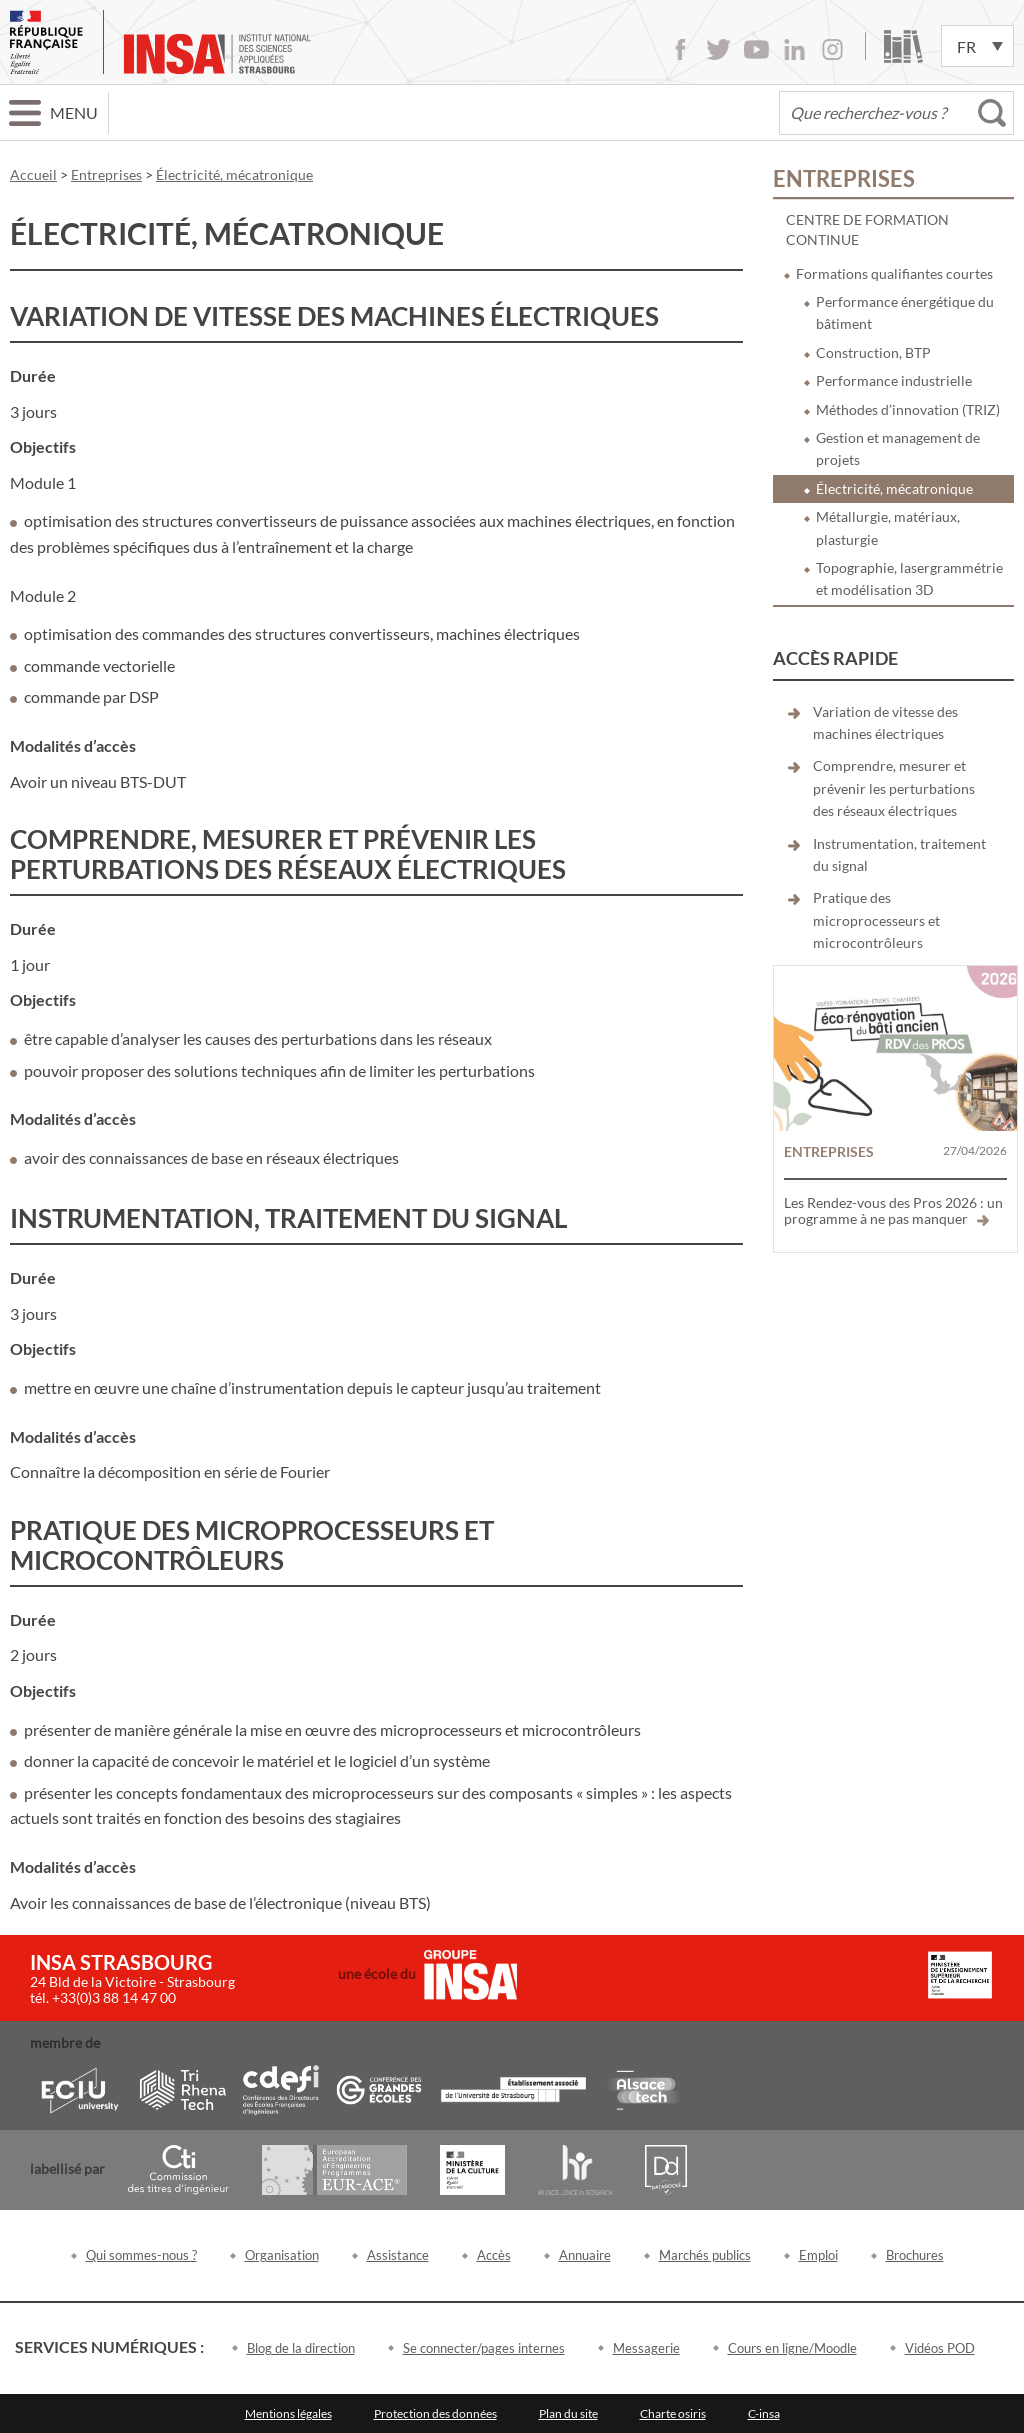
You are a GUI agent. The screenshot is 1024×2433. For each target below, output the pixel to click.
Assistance (398, 2255)
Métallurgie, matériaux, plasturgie (888, 527)
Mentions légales (288, 2413)
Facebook (680, 49)
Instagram (832, 49)
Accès (494, 2255)
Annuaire (585, 2255)
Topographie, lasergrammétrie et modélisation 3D (909, 578)
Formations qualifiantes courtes (894, 273)
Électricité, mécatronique (894, 488)
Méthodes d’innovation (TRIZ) (908, 409)
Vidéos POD (940, 2348)
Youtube (756, 49)
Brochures (915, 2255)
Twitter (718, 49)
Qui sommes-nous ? (141, 2255)
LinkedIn (794, 49)
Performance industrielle (894, 380)
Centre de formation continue (867, 229)
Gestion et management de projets (898, 448)
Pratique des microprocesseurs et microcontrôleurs (876, 920)
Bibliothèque (903, 46)
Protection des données (435, 2413)
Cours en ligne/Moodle (792, 2348)
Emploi (818, 2255)
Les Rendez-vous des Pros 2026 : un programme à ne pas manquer (893, 1210)
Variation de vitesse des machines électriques (885, 722)
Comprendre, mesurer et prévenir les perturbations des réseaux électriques (894, 788)
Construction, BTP (873, 352)
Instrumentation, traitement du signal (899, 854)
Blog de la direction (301, 2348)
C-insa (764, 2413)
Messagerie (646, 2348)
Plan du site (568, 2413)
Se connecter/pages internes (484, 2348)
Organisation (282, 2255)
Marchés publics (705, 2255)
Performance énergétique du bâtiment (905, 312)
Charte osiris (673, 2413)
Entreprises (844, 178)
